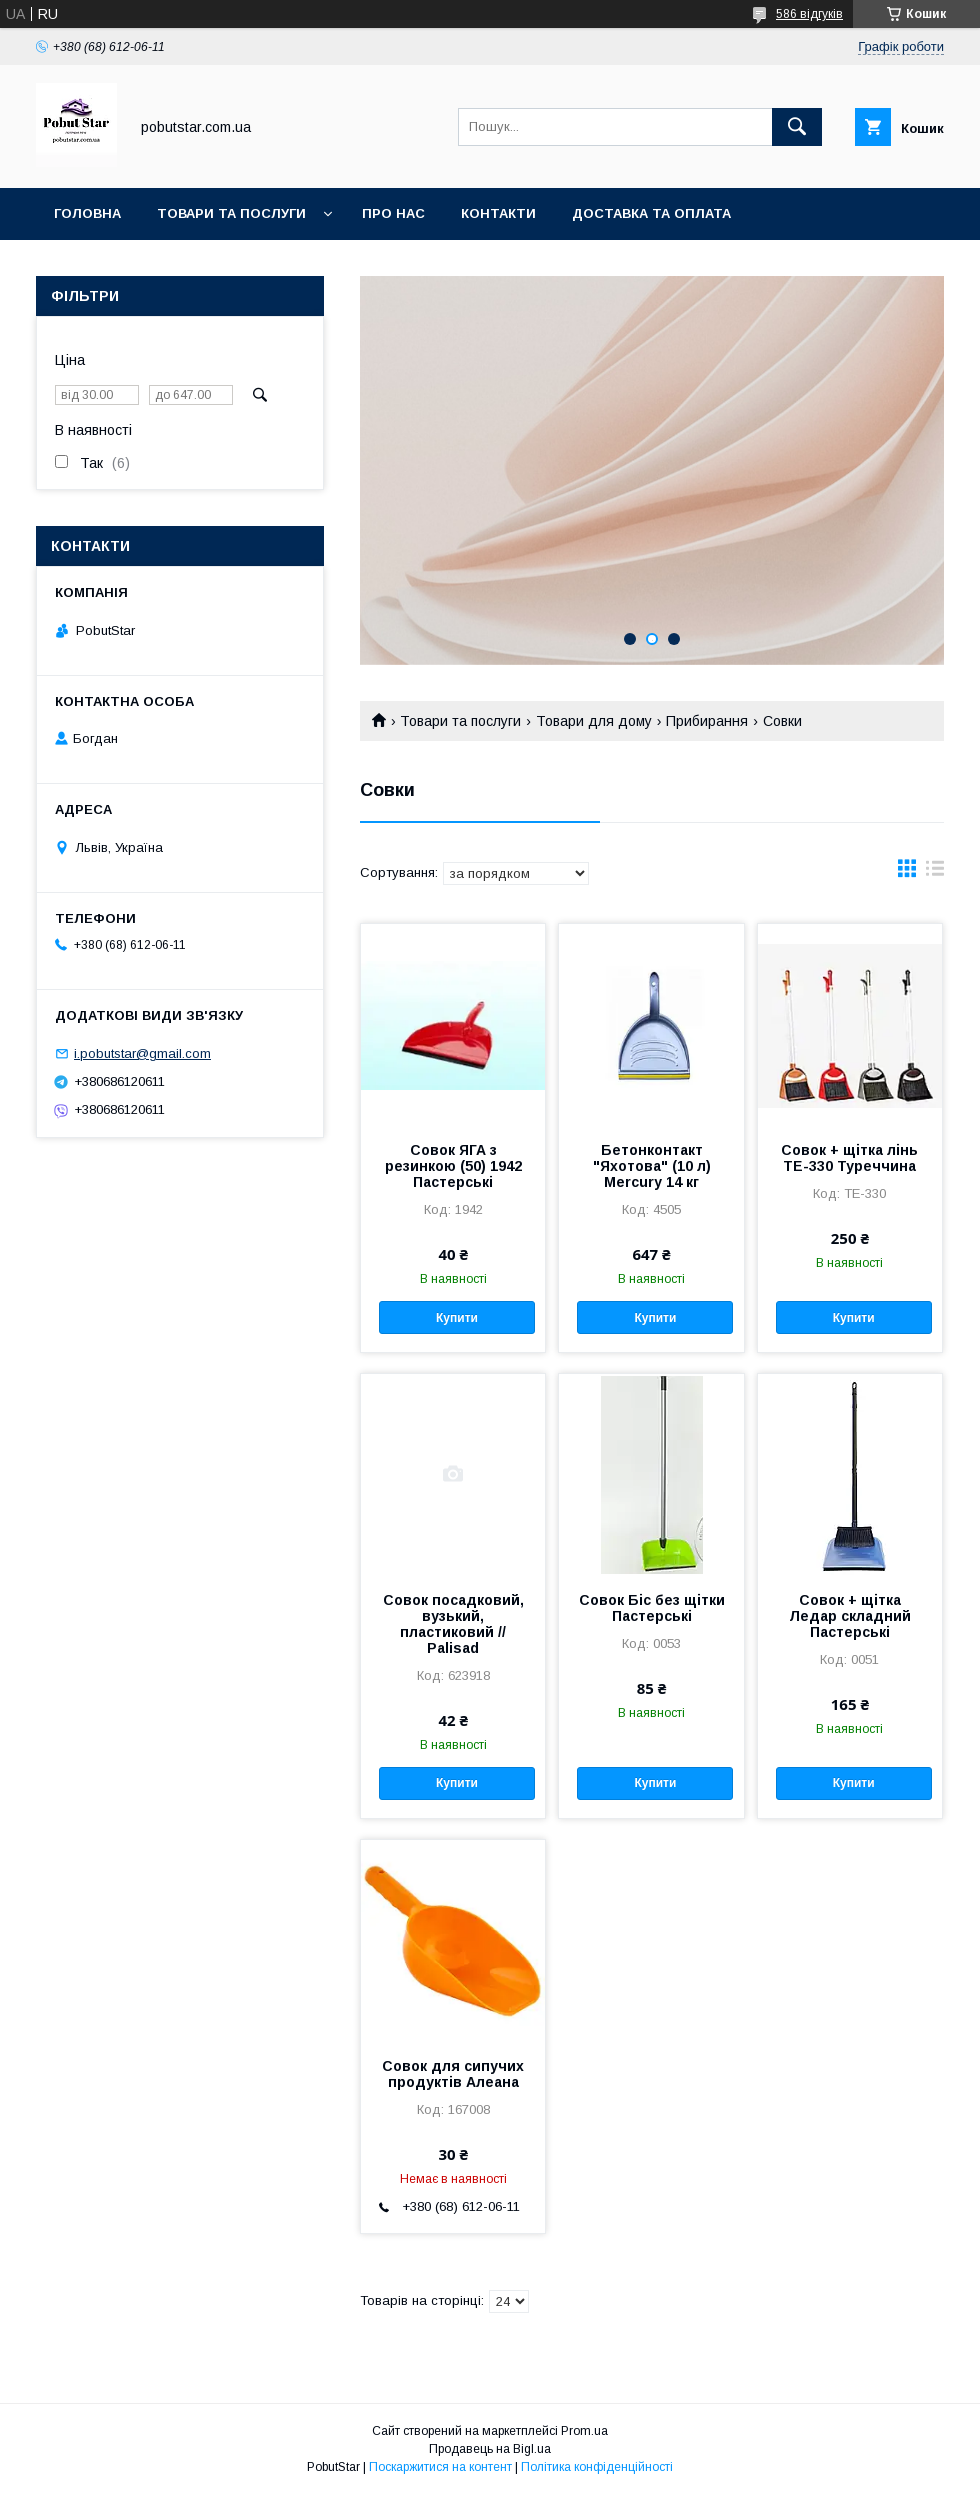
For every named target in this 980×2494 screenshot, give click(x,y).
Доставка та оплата (651, 213)
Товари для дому (594, 721)
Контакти (498, 213)
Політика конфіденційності (597, 2467)
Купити (457, 1318)
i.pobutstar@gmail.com (142, 1053)
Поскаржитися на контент (440, 2467)
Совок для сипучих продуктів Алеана (453, 2074)
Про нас (393, 213)
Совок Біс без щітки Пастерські (652, 1608)
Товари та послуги (231, 213)
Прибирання (707, 721)
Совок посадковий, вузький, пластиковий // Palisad (453, 1624)
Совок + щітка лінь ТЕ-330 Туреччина (849, 1158)
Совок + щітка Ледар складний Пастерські (850, 1616)
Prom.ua (584, 2431)
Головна (87, 213)
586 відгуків (809, 14)
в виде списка (935, 873)
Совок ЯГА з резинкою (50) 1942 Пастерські (453, 1166)
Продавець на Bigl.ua (490, 2449)
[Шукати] (797, 127)
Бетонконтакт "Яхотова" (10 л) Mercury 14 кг (652, 1166)
